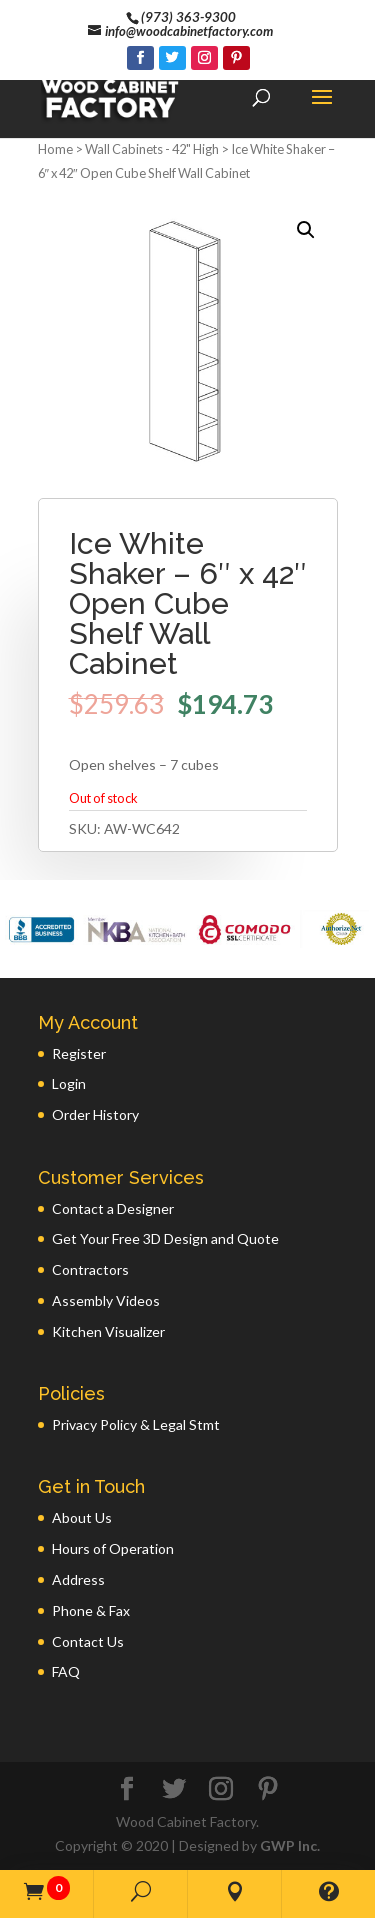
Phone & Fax (91, 1610)
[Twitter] (172, 58)
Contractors (90, 1269)
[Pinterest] (236, 58)
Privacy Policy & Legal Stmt (136, 1424)
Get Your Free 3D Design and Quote (165, 1238)
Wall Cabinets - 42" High (152, 149)
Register (79, 1053)
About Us (82, 1517)
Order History (95, 1114)
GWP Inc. (290, 1845)
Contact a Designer (113, 1208)
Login (69, 1083)
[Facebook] (140, 58)
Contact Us (88, 1641)
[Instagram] (204, 58)
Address (78, 1579)
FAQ (66, 1671)
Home (55, 149)
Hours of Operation (113, 1548)
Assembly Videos (106, 1300)
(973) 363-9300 (188, 17)
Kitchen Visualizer (108, 1331)
